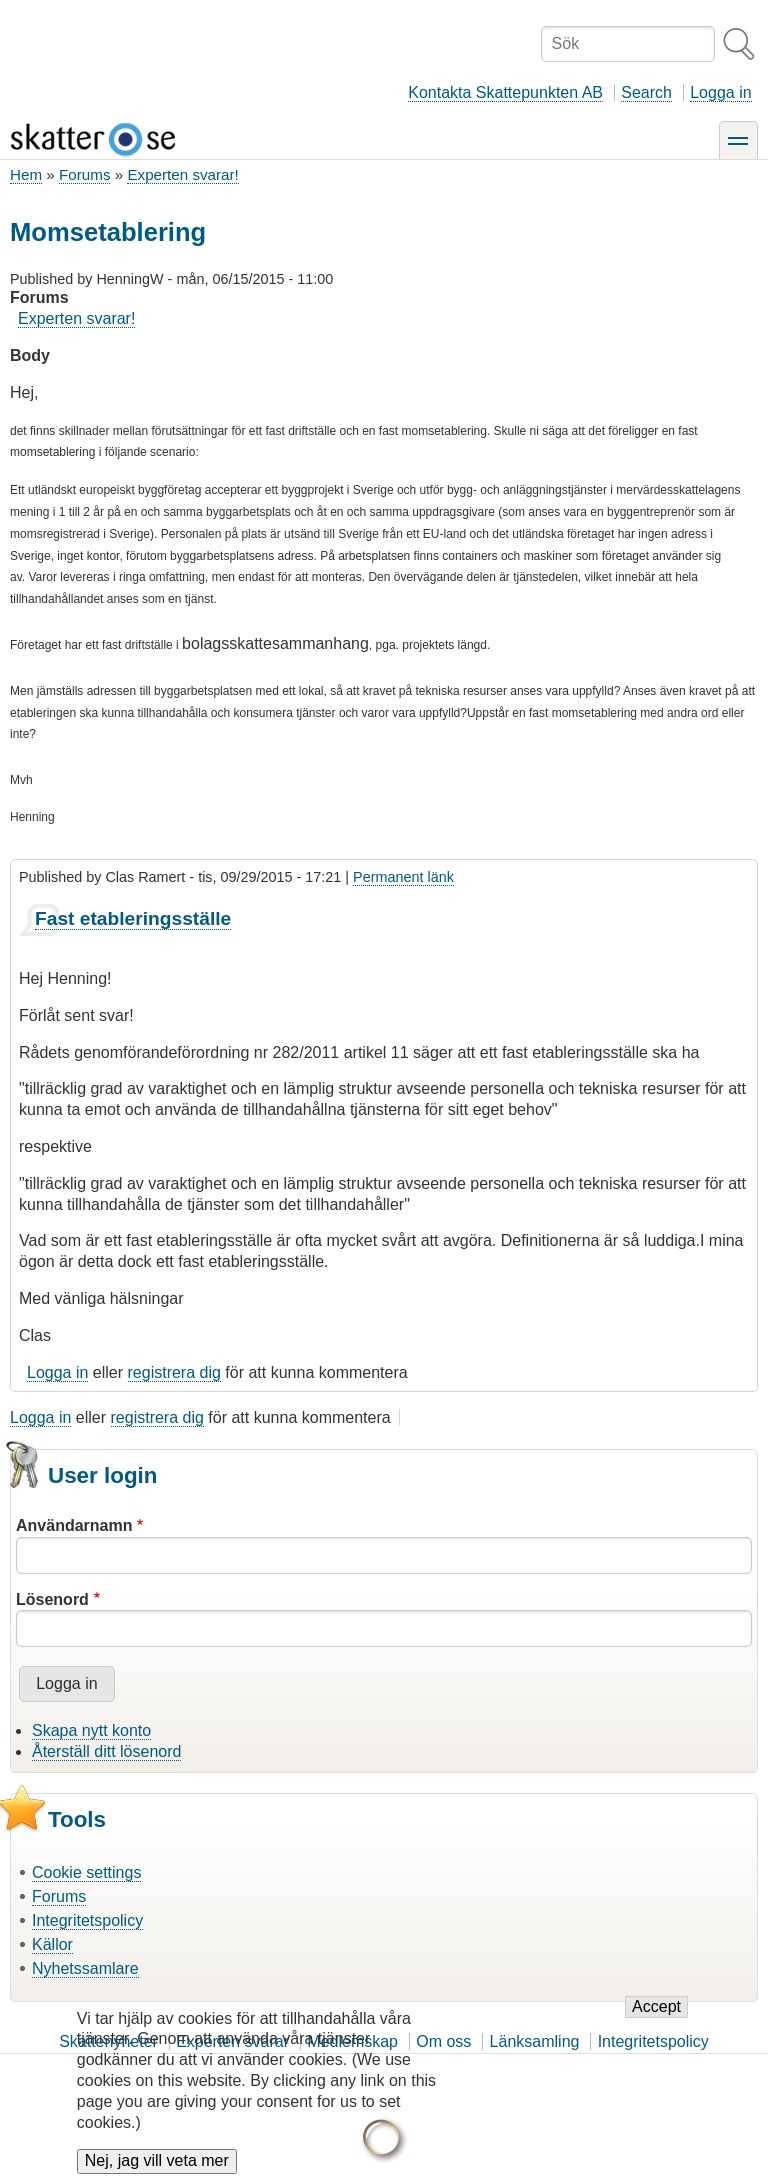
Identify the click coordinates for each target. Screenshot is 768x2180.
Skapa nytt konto (91, 1730)
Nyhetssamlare (85, 1968)
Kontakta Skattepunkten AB (505, 92)
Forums (84, 174)
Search (646, 92)
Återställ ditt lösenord (106, 1751)
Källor (52, 1944)
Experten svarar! (182, 174)
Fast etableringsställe (133, 918)
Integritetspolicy (87, 1920)
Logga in (720, 92)
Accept (656, 2017)
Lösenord (52, 1599)
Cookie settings (86, 1872)
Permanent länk (403, 877)
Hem (26, 174)
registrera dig (174, 1372)
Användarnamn (74, 1525)
